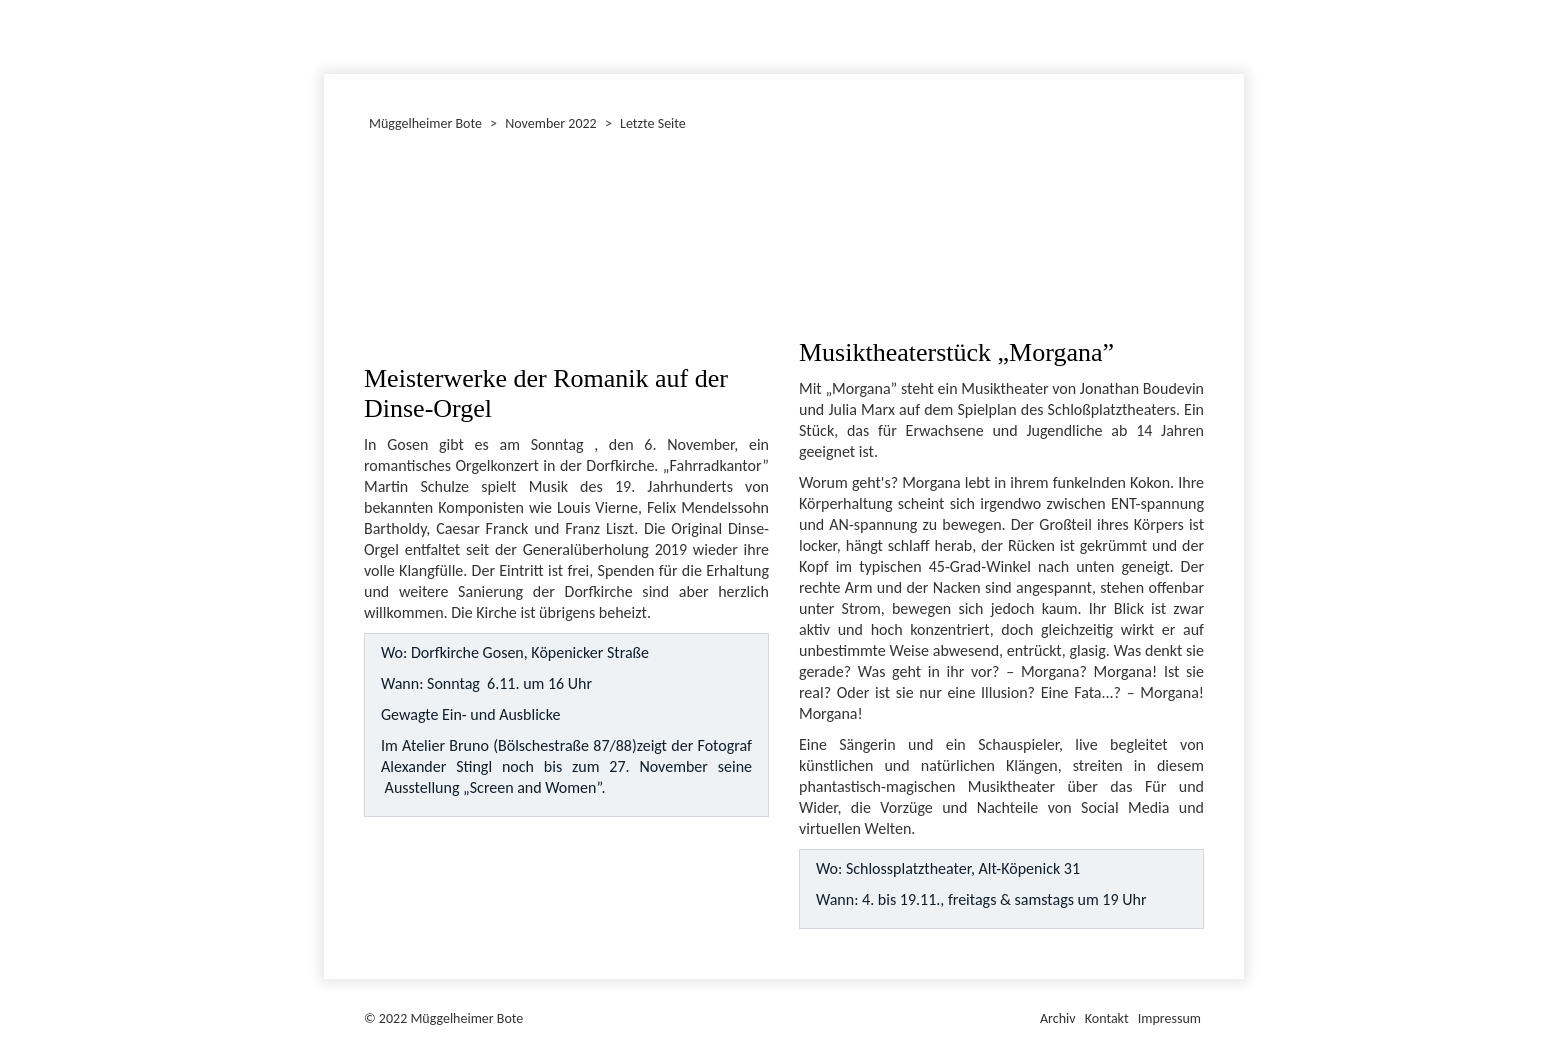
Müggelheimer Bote (1235, 2)
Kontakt (1107, 1018)
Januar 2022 (327, 34)
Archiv (1058, 1018)
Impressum (1169, 1018)
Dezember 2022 (333, 34)
